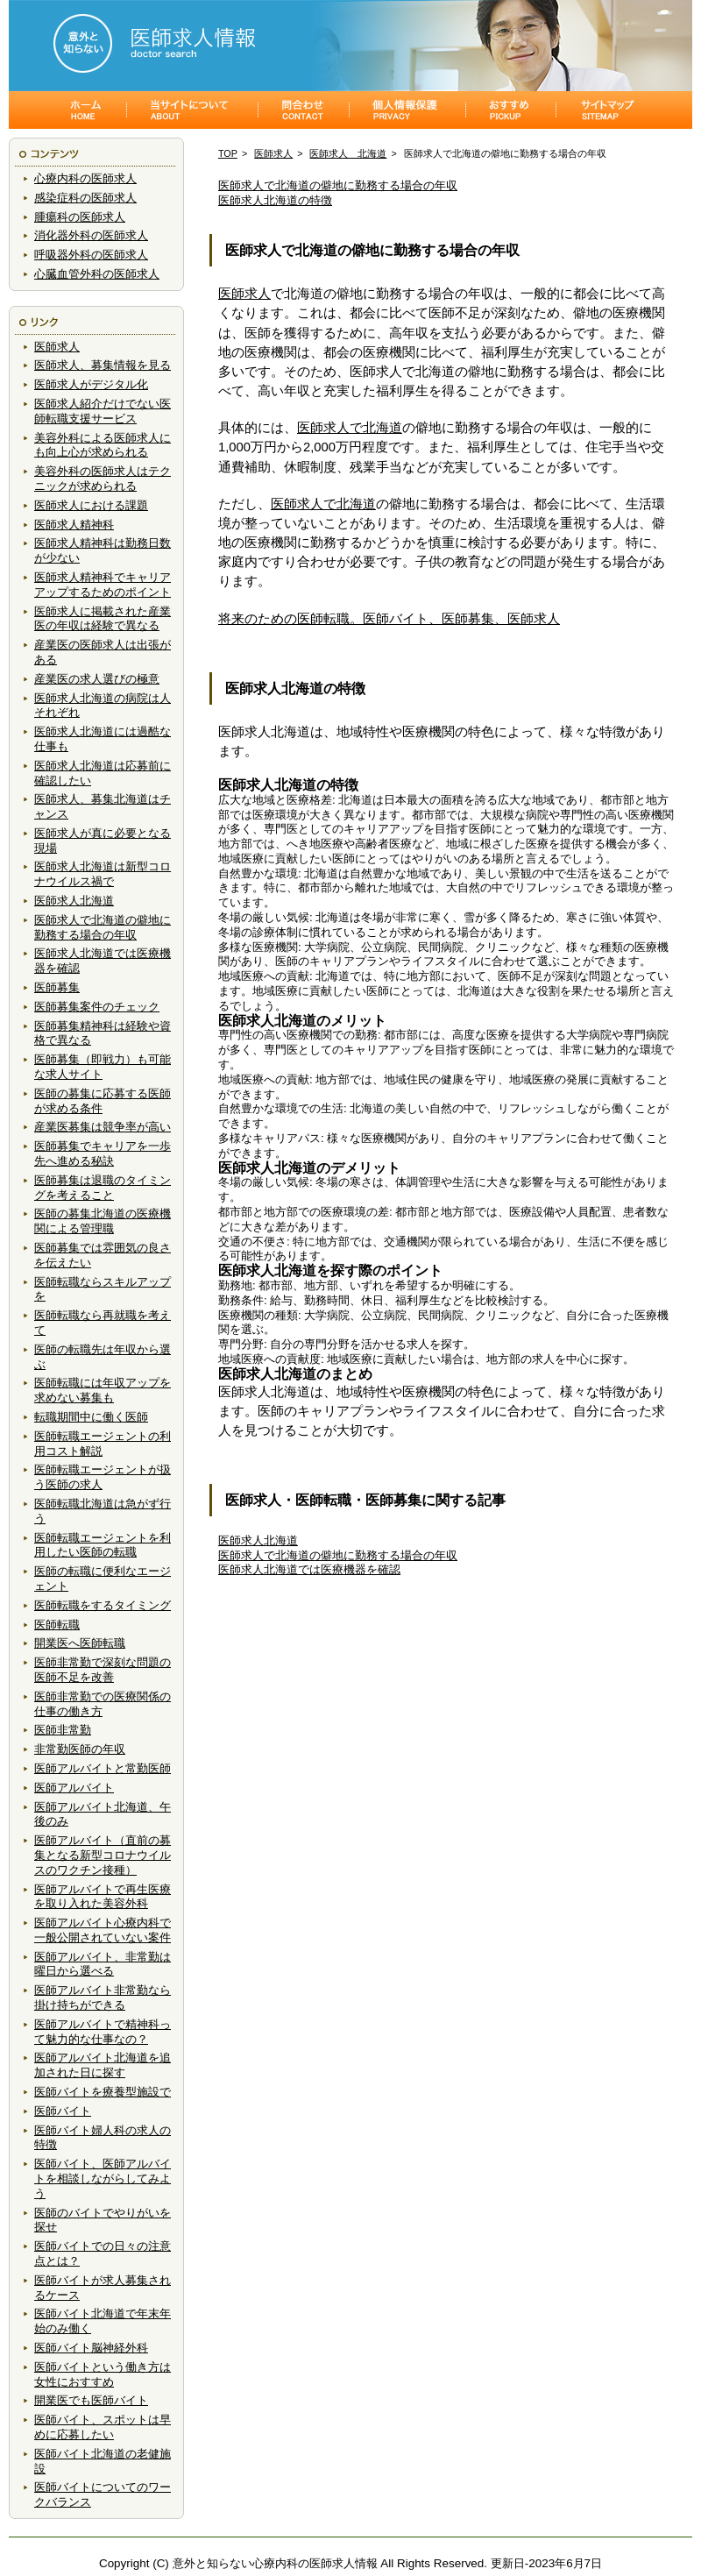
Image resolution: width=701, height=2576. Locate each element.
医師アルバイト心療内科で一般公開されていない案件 (102, 1930)
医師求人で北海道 (349, 428)
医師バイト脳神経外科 (91, 2347)
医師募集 (57, 987)
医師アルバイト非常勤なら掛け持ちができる (102, 1997)
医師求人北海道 (74, 900)
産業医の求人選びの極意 (96, 678)
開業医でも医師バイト (91, 2400)
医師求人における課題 (91, 505)
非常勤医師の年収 (79, 1749)
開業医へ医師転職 (79, 1643)
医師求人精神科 (74, 524)
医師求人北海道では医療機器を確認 (309, 1569)
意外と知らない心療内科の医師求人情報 (275, 2563)
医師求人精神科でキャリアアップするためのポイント (102, 585)
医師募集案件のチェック (96, 1006)
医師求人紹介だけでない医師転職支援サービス (102, 411)
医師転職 (57, 1624)
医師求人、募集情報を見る (102, 365)
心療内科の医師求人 (85, 178)
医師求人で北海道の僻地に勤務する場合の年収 (102, 927)
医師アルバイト (74, 1787)
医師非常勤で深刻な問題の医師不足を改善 (102, 1670)
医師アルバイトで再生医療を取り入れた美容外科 (102, 1897)
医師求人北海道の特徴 (275, 200)
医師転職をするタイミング (102, 1605)
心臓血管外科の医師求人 (96, 273)
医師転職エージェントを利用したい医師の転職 (102, 1545)
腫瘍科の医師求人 (79, 217)
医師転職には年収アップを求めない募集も (102, 1390)
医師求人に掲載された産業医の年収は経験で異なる (102, 619)
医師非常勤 (62, 1729)
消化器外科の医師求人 (91, 235)
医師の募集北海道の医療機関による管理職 (102, 1221)
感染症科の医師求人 (85, 197)
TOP (227, 153)
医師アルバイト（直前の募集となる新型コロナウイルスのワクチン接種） (102, 1855)
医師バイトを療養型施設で (102, 2091)
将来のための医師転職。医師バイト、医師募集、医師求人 (389, 619)
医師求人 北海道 (347, 153)
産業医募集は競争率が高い (102, 1126)
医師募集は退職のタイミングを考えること (102, 1188)
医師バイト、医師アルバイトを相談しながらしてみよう (102, 2178)
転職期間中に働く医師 (91, 1416)
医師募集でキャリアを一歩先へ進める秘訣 (102, 1153)
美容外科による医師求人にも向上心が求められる (102, 445)
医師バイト (62, 2111)
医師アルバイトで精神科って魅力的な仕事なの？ (102, 2032)
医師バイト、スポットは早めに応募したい (102, 2427)
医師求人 (57, 346)
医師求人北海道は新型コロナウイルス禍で (102, 874)
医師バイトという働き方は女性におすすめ (102, 2374)
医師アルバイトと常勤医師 (102, 1768)
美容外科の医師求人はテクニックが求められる (102, 479)
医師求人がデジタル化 (91, 384)
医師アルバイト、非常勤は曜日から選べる (102, 1964)
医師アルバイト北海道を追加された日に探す (102, 2065)
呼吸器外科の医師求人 (91, 254)
